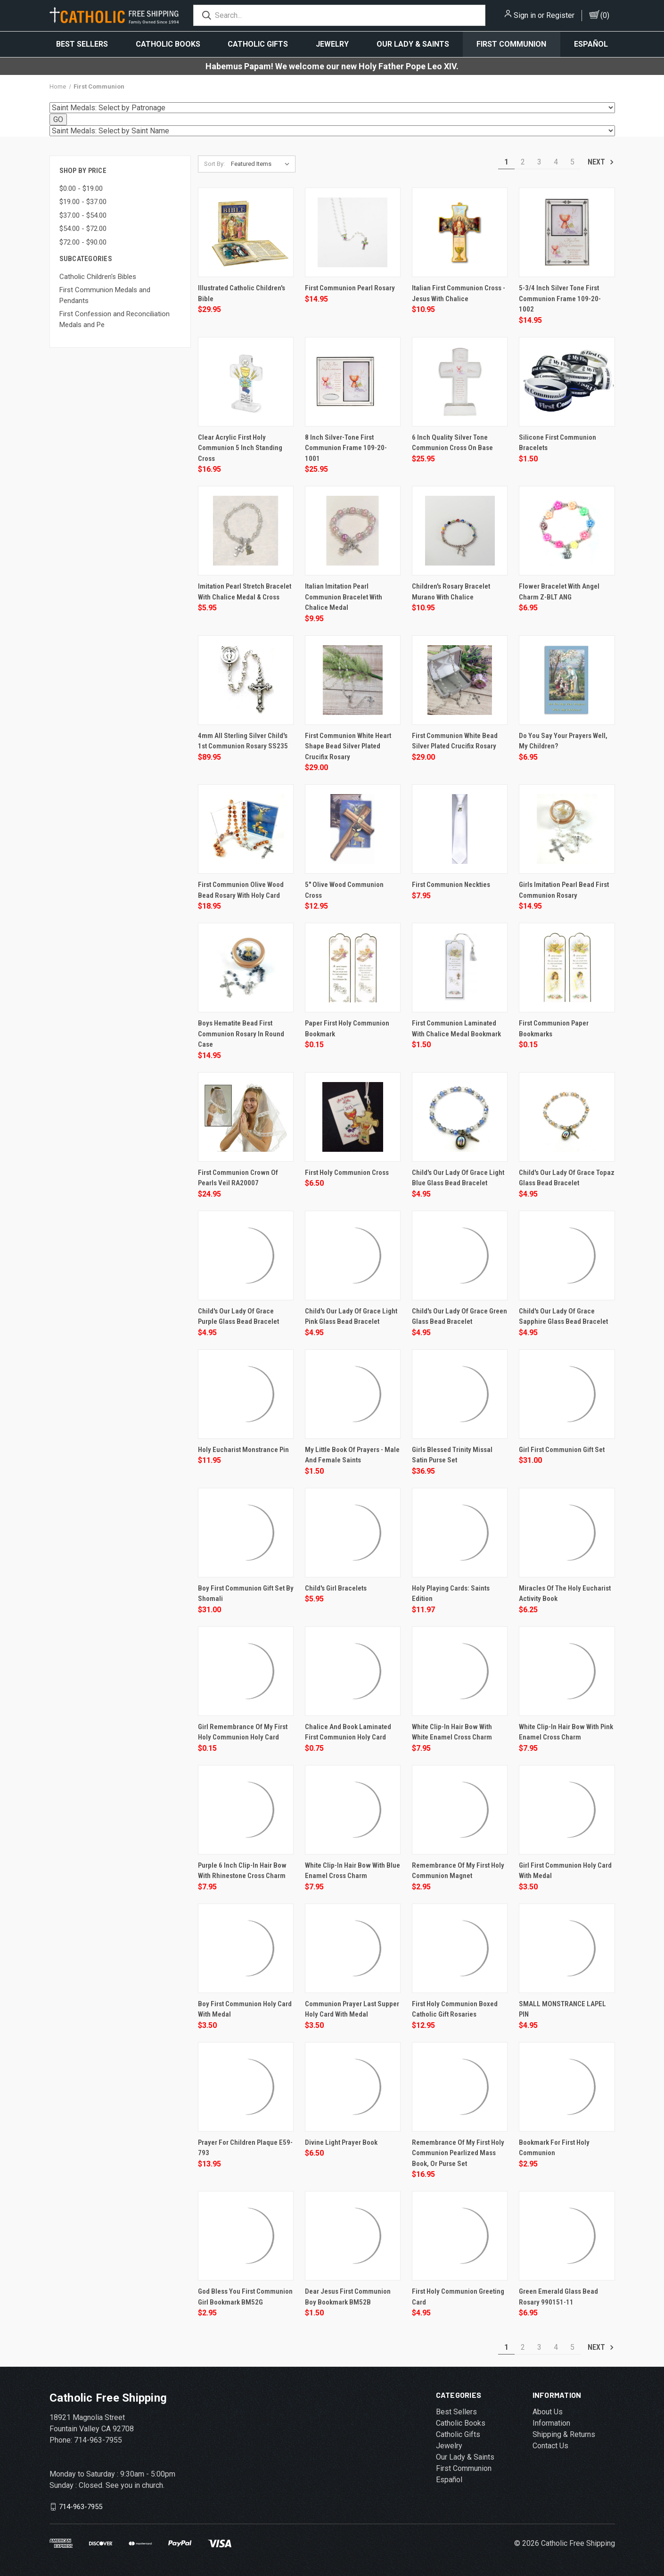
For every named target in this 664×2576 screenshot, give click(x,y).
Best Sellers (82, 44)
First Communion (511, 44)
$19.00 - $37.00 (83, 201)
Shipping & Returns (564, 2434)
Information (551, 2423)
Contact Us (550, 2445)
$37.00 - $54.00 (83, 215)
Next (601, 162)
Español (591, 44)
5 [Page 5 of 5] (572, 161)
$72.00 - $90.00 (83, 242)
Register (560, 15)
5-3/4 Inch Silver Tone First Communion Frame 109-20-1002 (560, 298)
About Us (548, 2411)
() (604, 15)
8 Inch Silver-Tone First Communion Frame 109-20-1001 (346, 448)
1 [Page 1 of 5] (506, 161)
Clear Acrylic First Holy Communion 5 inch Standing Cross (240, 448)
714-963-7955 (80, 2506)
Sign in (525, 15)
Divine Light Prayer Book (341, 2142)
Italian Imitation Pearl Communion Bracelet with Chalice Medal (343, 597)
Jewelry (332, 44)
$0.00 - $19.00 (81, 188)
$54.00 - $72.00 (83, 228)
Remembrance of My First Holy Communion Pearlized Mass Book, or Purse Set (458, 2153)
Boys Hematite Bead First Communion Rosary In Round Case (241, 1034)
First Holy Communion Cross (347, 1172)
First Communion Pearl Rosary (350, 288)
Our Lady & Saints (413, 44)
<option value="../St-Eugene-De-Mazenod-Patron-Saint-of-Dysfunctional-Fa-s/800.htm (332, 130)
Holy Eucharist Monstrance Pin (243, 1449)
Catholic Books (168, 44)
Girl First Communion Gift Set (562, 1449)
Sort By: (214, 163)
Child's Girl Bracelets (336, 1588)
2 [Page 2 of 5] (523, 161)
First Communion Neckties (451, 884)
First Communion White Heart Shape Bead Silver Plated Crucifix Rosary (348, 746)
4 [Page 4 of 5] (556, 161)
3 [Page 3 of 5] (539, 161)
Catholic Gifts (258, 44)
